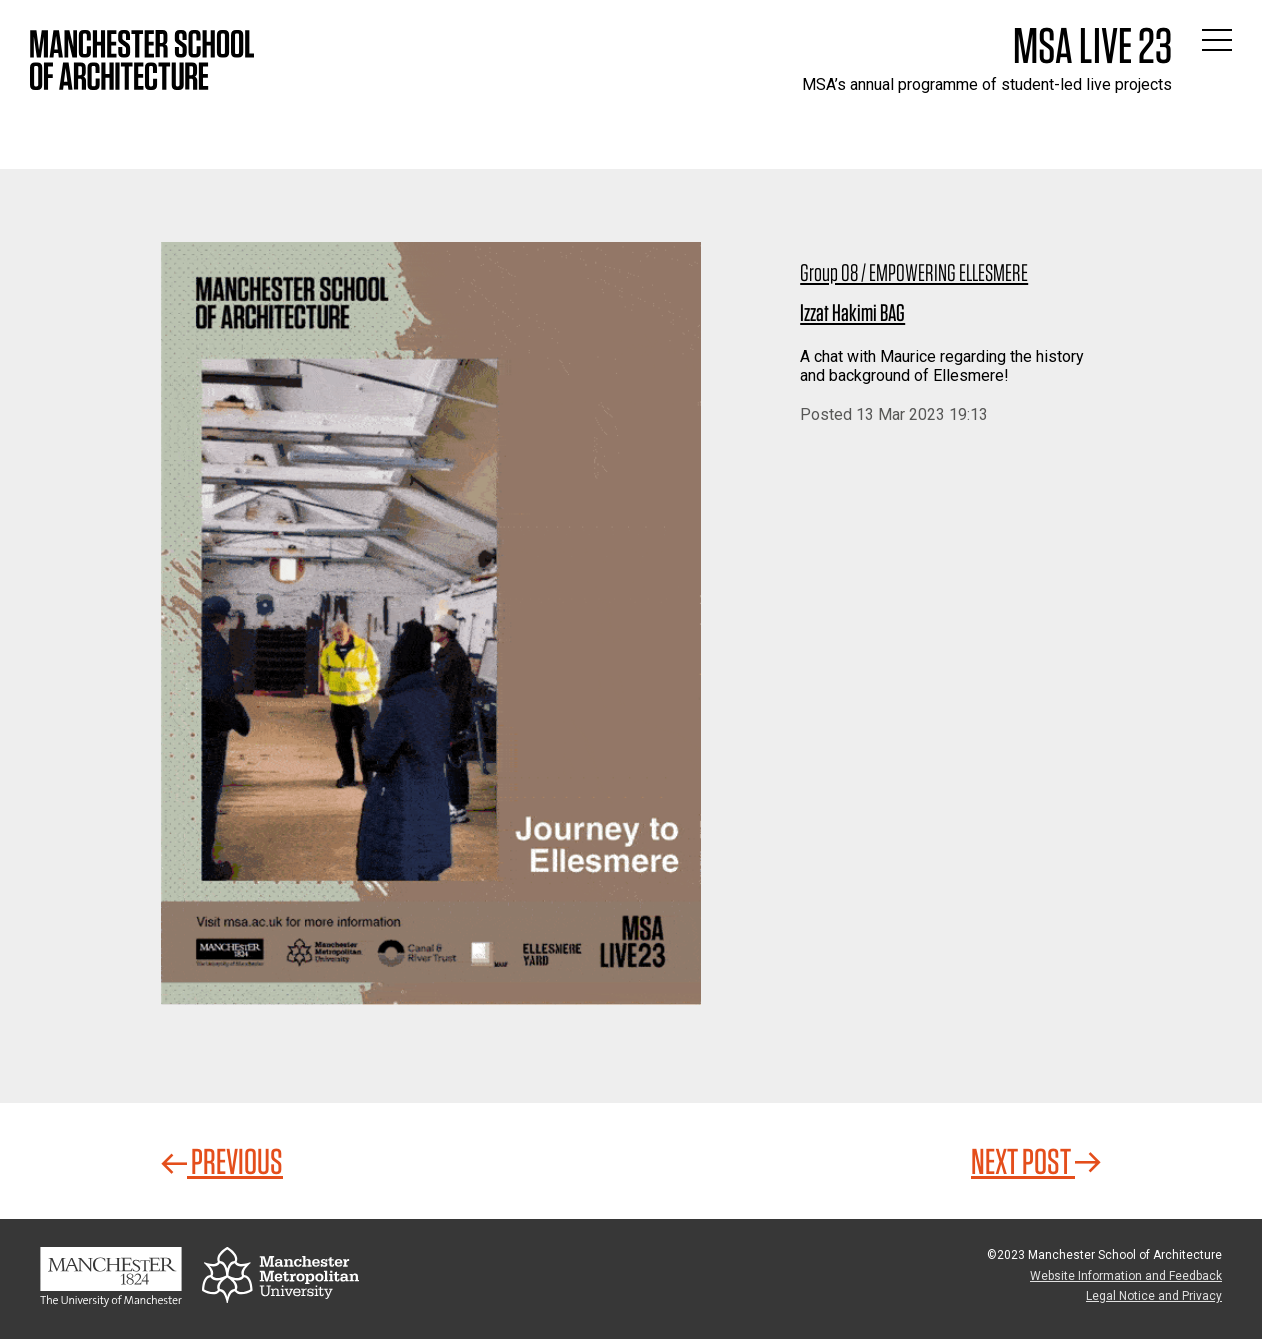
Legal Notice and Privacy (1154, 1296)
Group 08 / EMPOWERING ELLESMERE (914, 272)
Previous (222, 1161)
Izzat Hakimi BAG (852, 312)
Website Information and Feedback (1126, 1276)
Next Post (1036, 1161)
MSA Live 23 (1092, 45)
